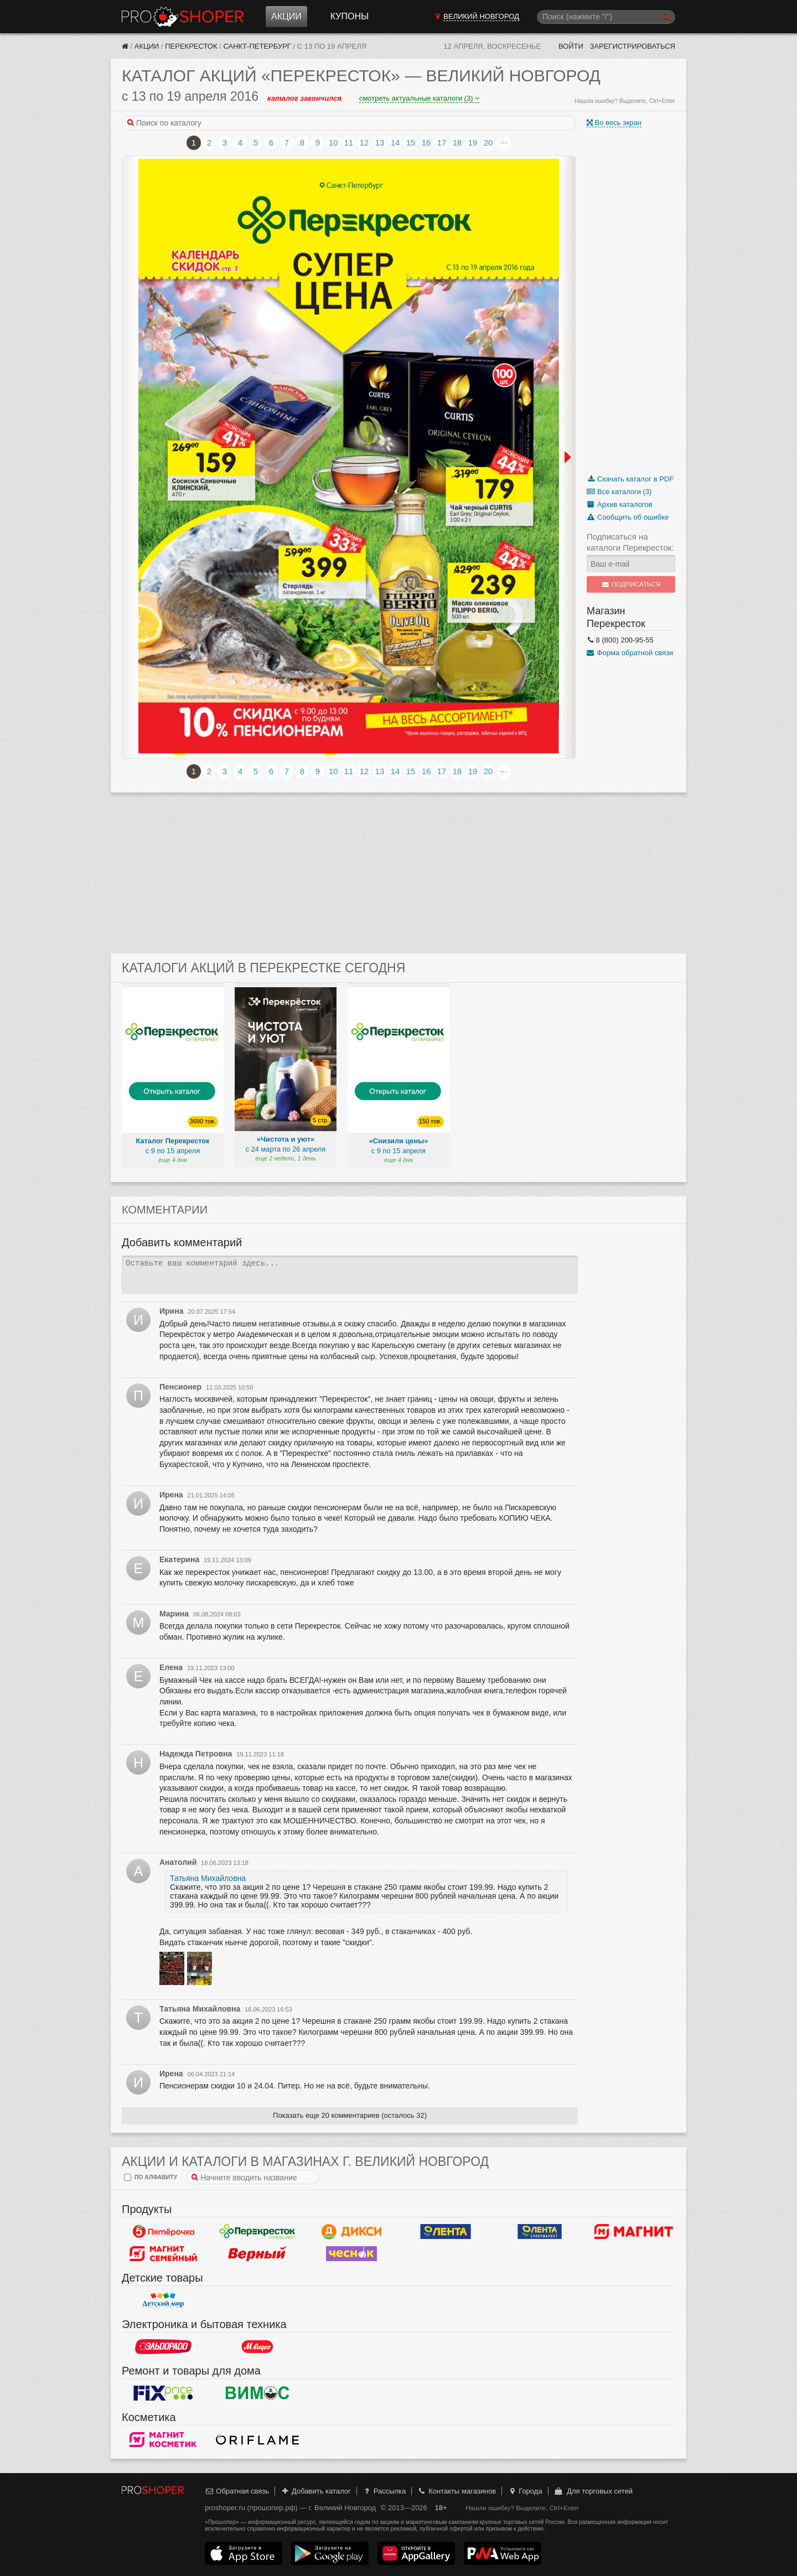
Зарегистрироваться (632, 46)
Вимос (257, 2393)
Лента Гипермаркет (445, 2231)
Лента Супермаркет (540, 2231)
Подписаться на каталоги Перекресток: (630, 542)
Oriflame (257, 2439)
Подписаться (631, 584)
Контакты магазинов (456, 2491)
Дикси (351, 2231)
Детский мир (163, 2300)
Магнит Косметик (163, 2439)
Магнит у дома (634, 2231)
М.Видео (257, 2346)
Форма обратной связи (630, 653)
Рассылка (384, 2491)
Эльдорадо (163, 2346)
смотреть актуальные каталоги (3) (419, 98)
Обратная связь (237, 2491)
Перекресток (191, 46)
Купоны (349, 16)
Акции (286, 16)
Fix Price (163, 2393)
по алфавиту (150, 2177)
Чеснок (351, 2253)
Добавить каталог (316, 2491)
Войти (570, 46)
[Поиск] (606, 17)
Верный (257, 2253)
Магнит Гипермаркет (163, 2253)
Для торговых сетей (593, 2491)
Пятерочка (163, 2231)
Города (525, 2491)
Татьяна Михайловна (208, 1878)
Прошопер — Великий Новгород (183, 16)
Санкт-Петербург (257, 46)
